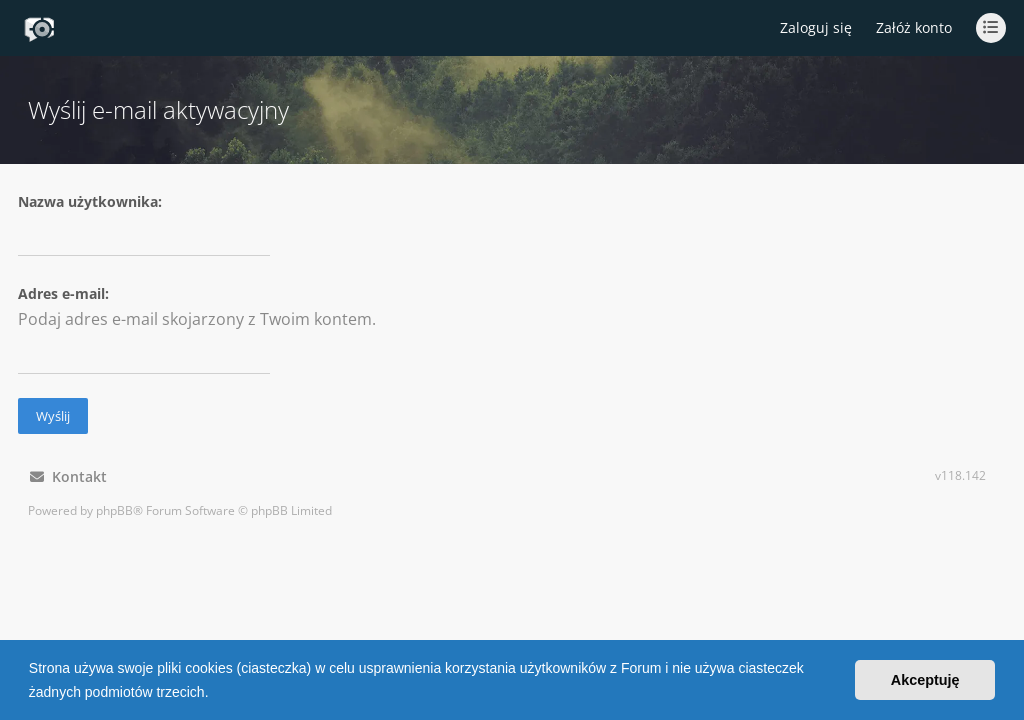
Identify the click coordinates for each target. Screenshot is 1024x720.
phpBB (114, 510)
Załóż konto (914, 27)
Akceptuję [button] (925, 680)
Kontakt (68, 476)
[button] (215, 694)
